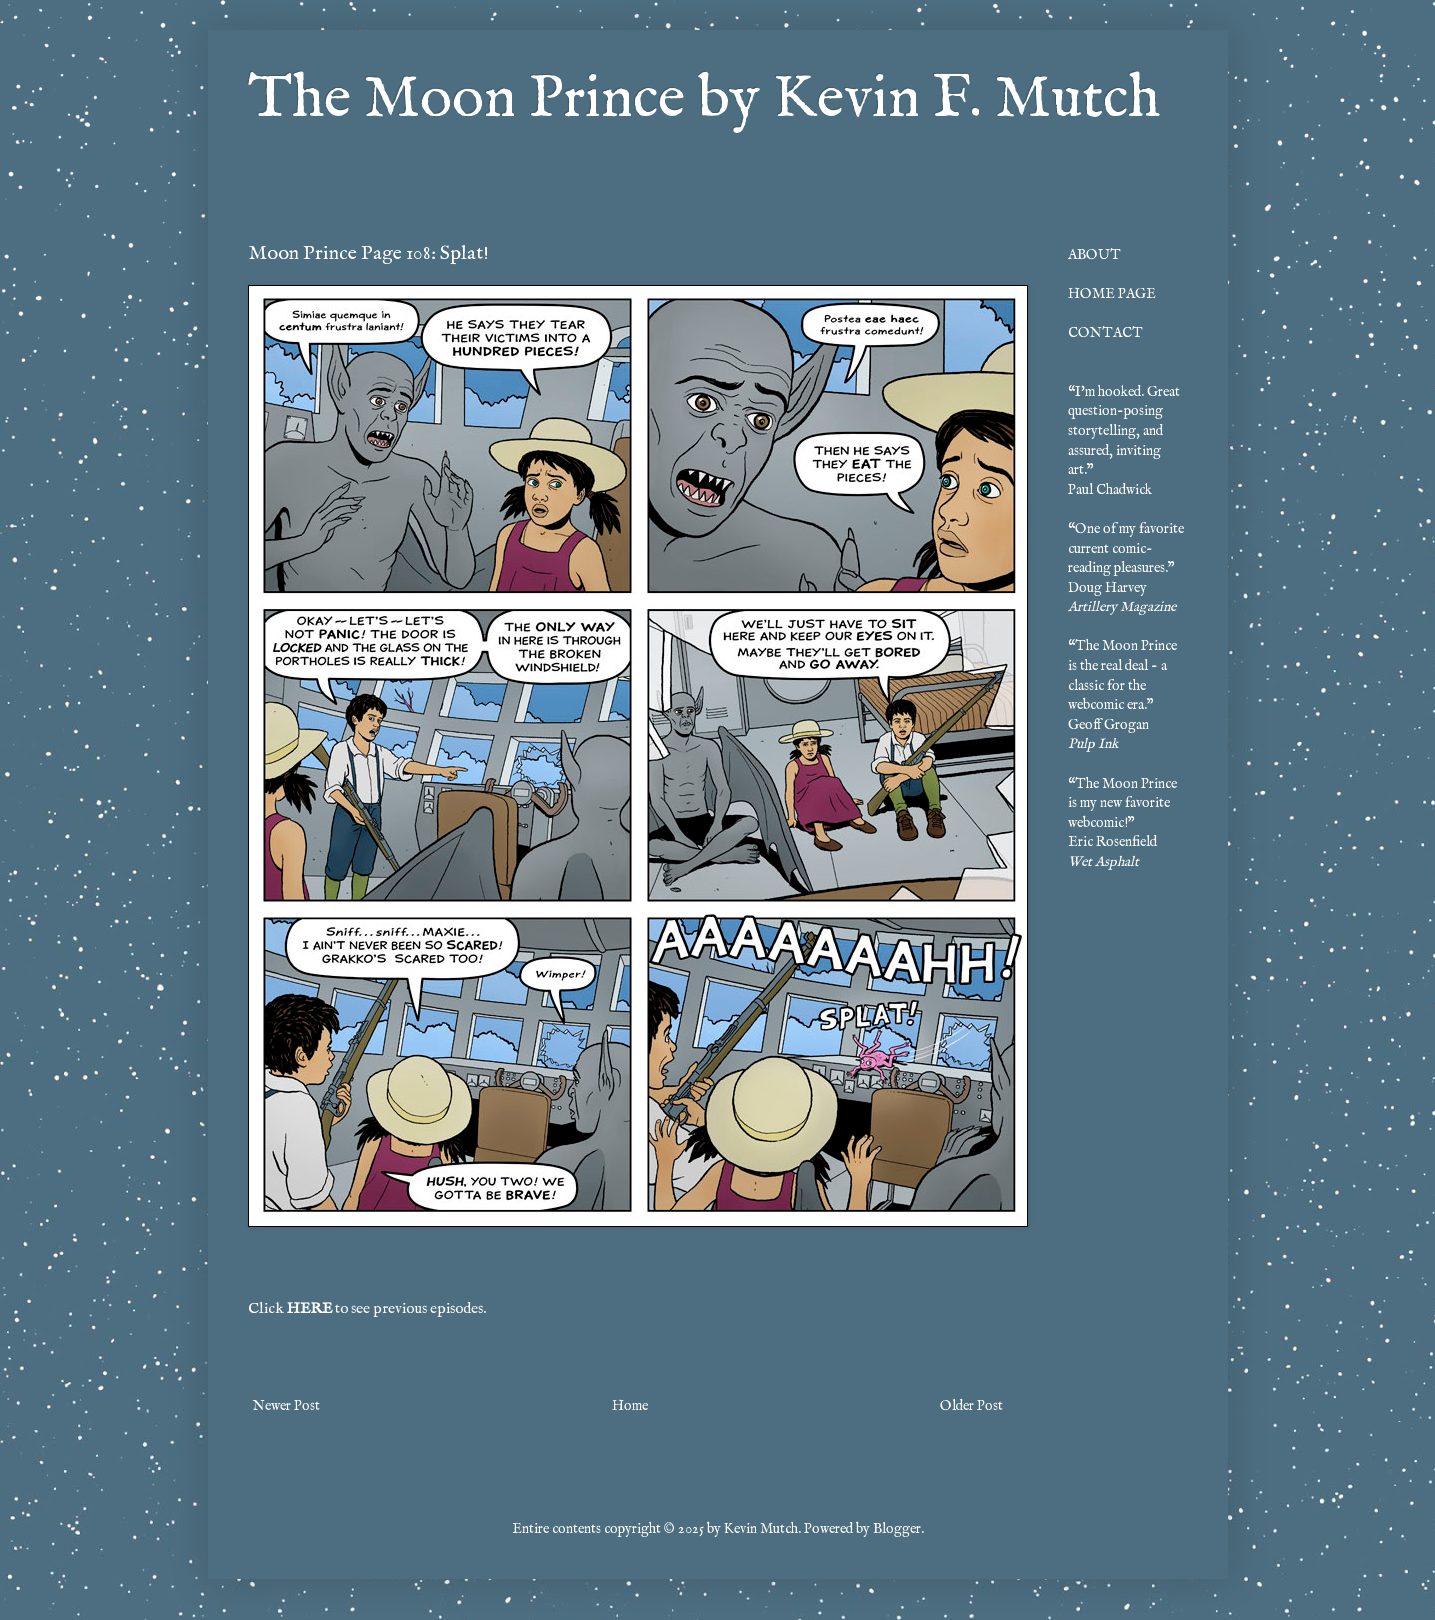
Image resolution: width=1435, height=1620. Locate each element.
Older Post (971, 1406)
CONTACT (1105, 333)
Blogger (897, 1529)
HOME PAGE (1112, 294)
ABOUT (1094, 255)
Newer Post (286, 1406)
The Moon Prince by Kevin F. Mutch (704, 100)
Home (630, 1406)
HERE (309, 1309)
